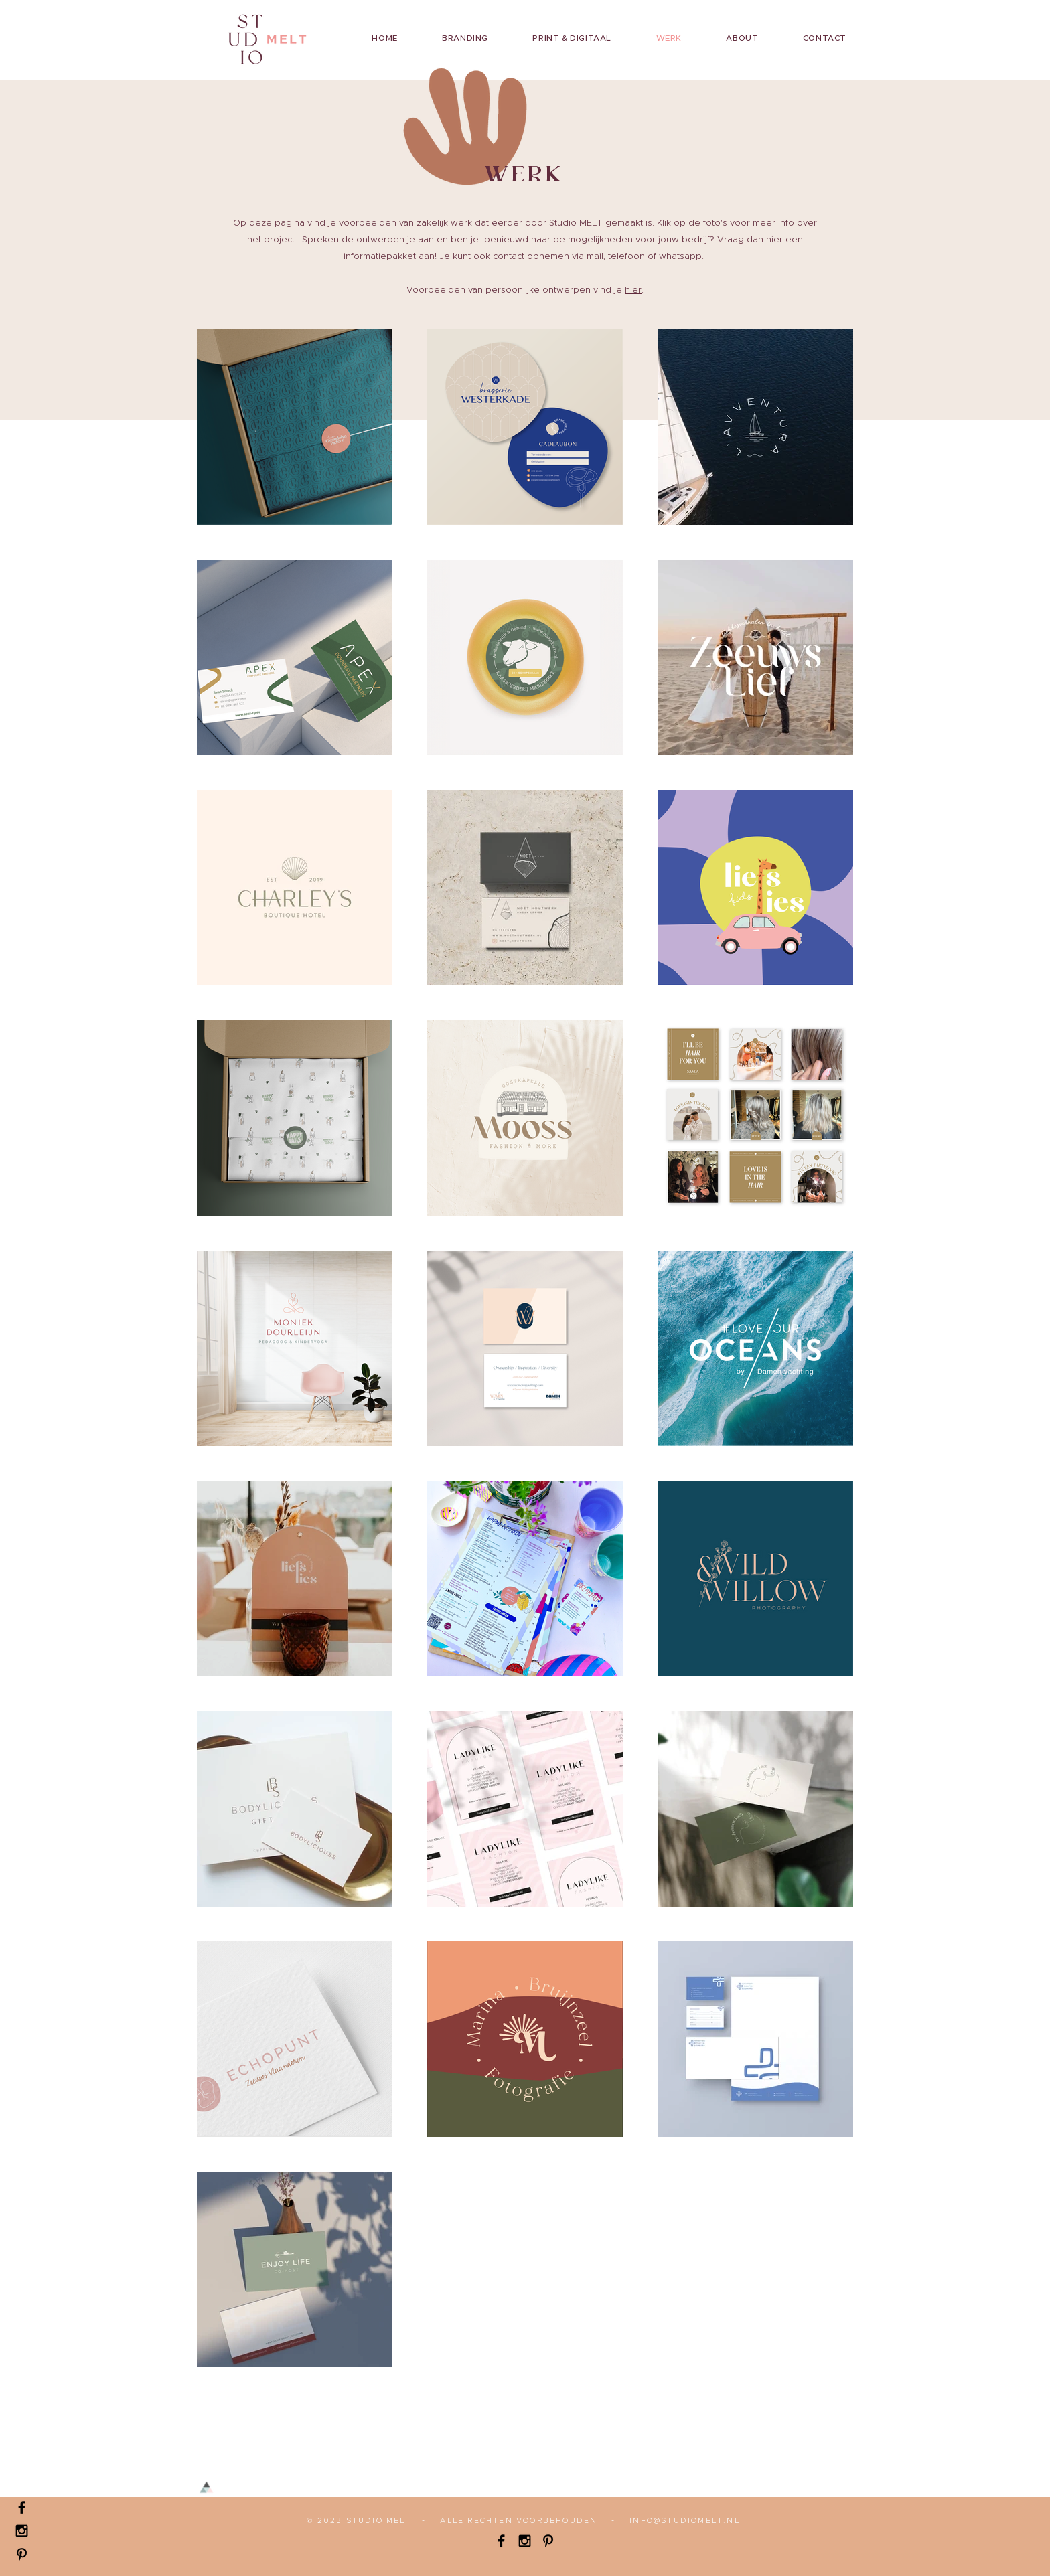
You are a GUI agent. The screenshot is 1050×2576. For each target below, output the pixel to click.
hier (633, 290)
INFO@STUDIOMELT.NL (684, 2520)
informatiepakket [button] (380, 256)
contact (508, 256)
